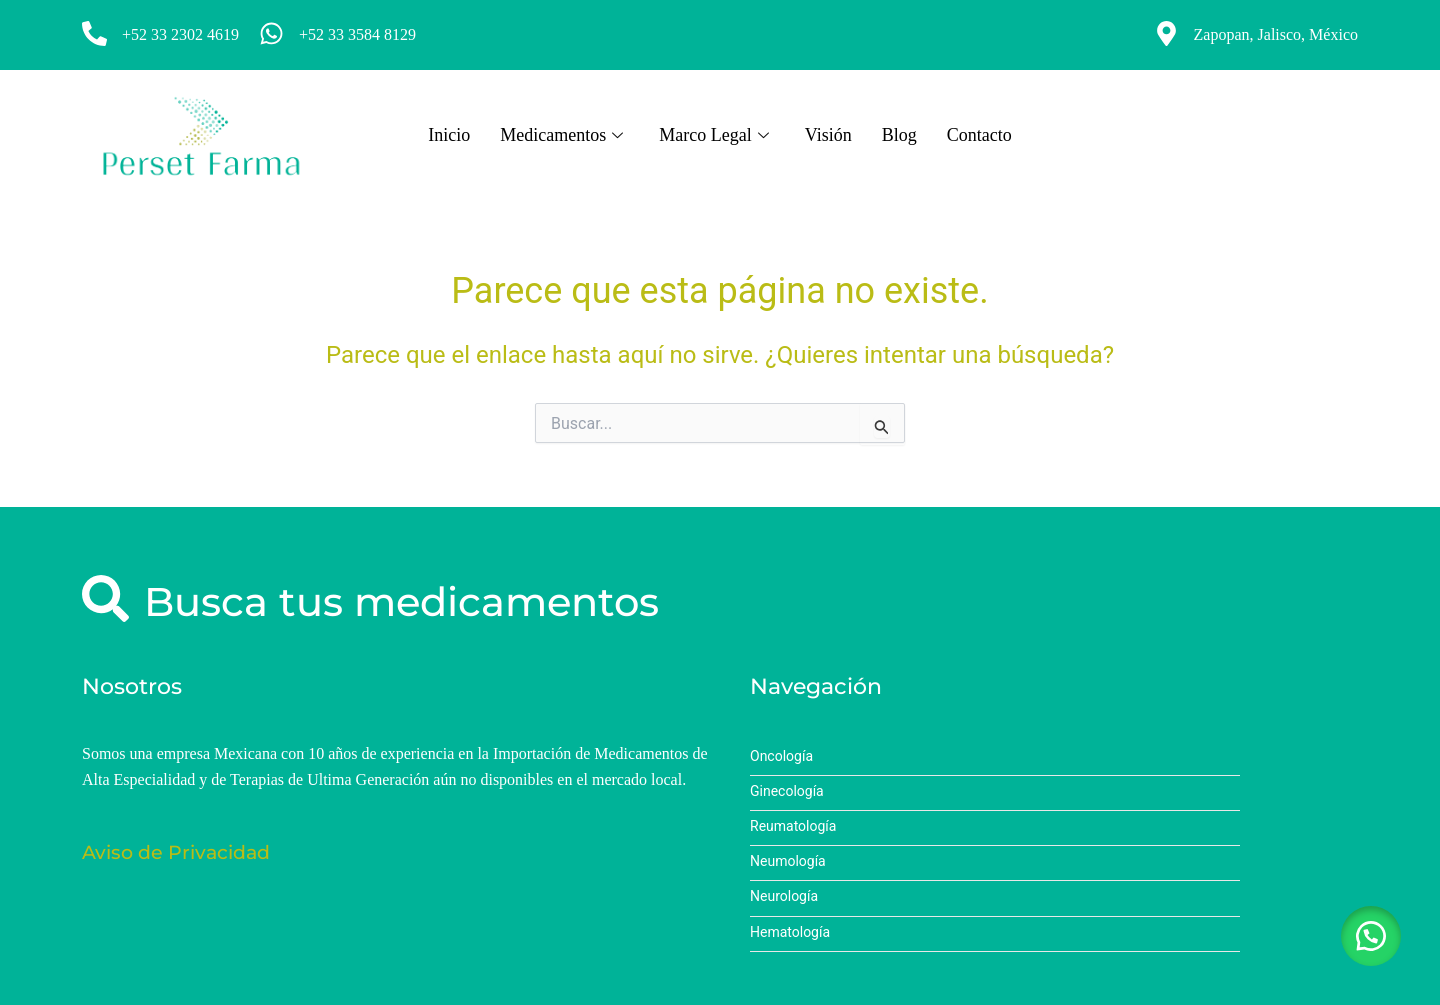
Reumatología (793, 826)
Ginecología (787, 791)
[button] (1370, 935)
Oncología (781, 756)
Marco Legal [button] (713, 135)
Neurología (784, 896)
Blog (899, 135)
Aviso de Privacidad (176, 852)
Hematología (790, 932)
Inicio (449, 135)
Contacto (979, 135)
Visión (828, 135)
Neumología (788, 861)
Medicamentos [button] (561, 135)
